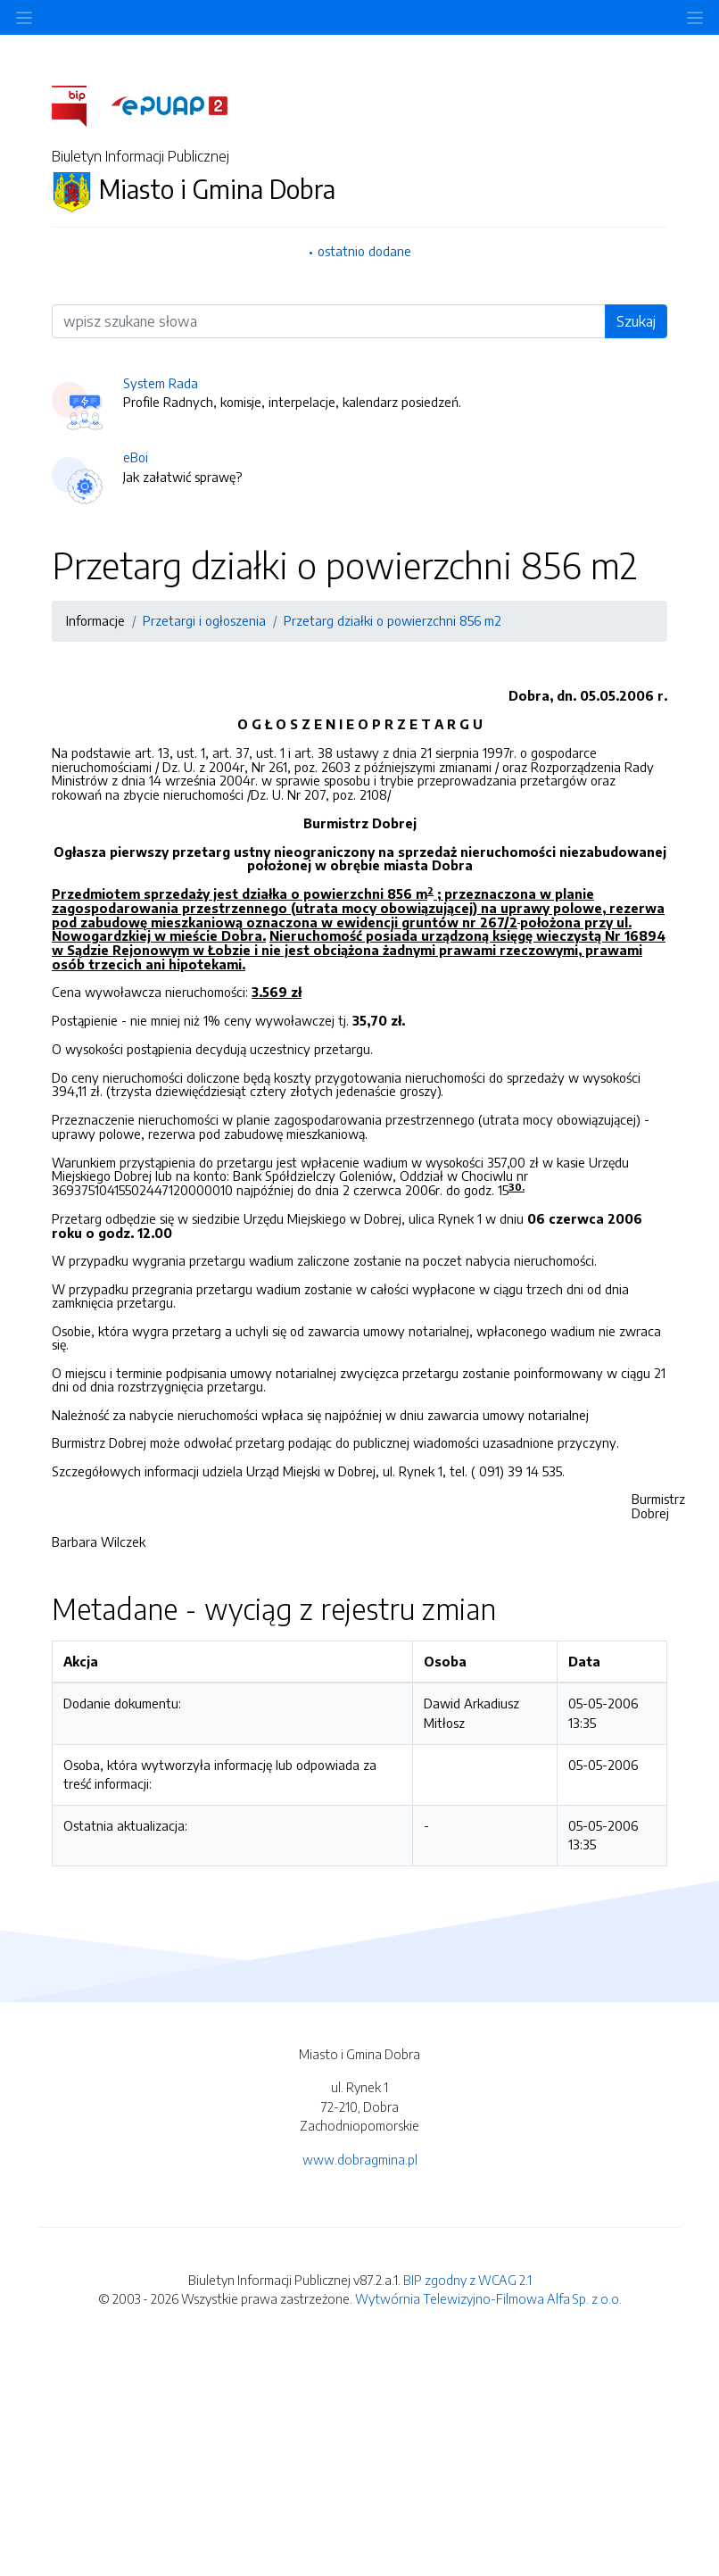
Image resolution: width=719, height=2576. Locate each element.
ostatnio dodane (364, 251)
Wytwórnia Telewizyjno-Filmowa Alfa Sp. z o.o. (488, 2298)
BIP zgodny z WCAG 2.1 (467, 2280)
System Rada (160, 383)
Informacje (95, 620)
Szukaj (636, 321)
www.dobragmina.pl (359, 2159)
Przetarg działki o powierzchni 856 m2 (392, 620)
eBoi (135, 457)
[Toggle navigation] (695, 17)
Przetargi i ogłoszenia (204, 620)
